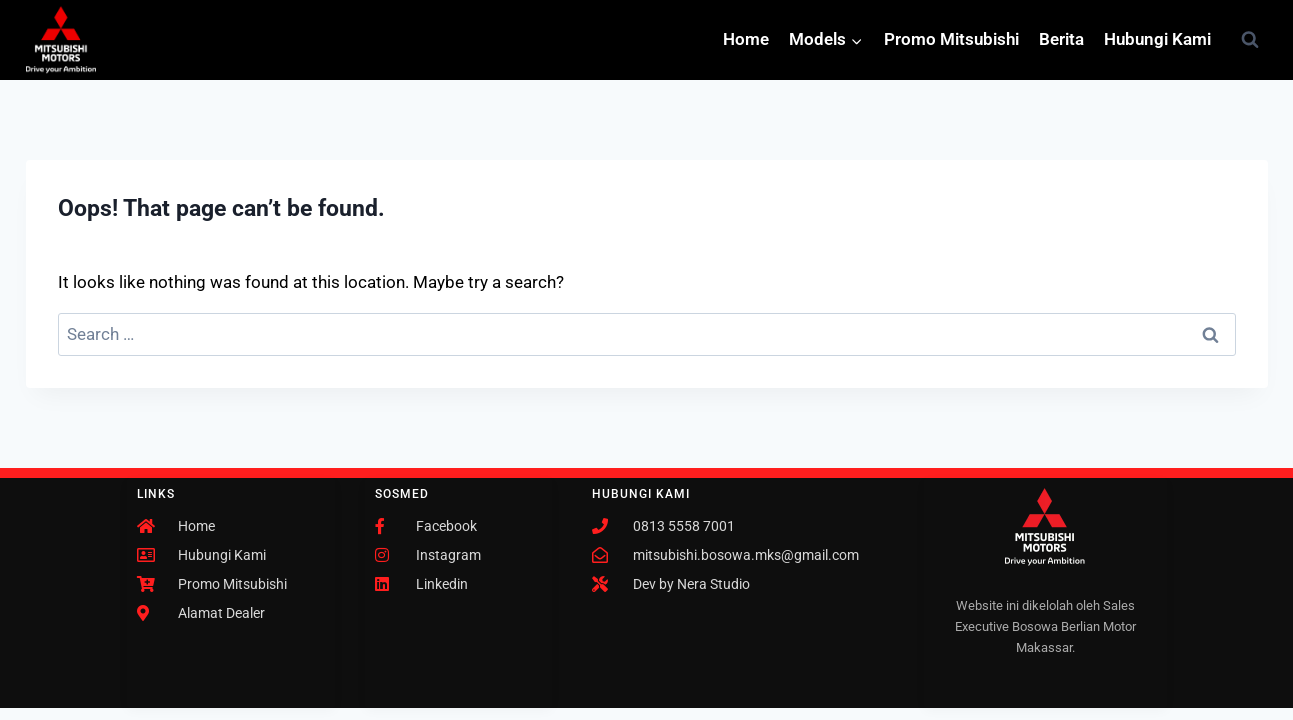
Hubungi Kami (1157, 39)
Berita (1061, 39)
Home (746, 39)
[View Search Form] (1250, 40)
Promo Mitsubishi (951, 39)
